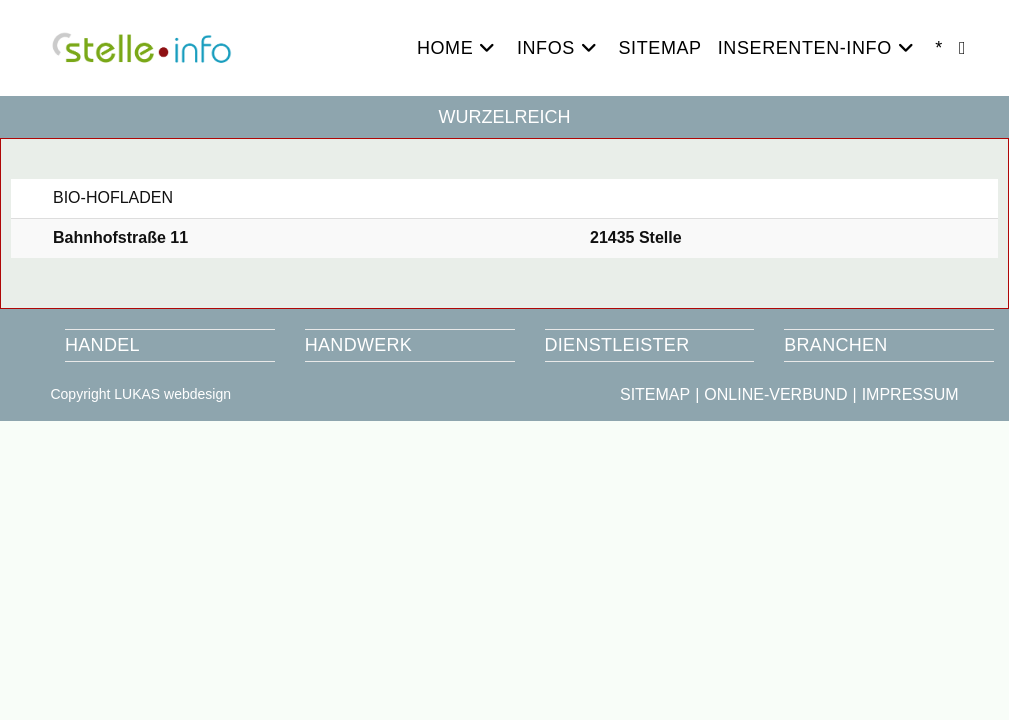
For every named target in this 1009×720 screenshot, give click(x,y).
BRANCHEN (835, 345)
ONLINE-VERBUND (775, 394)
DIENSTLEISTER (617, 345)
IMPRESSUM (910, 394)
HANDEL (102, 345)
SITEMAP (655, 394)
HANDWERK (358, 345)
